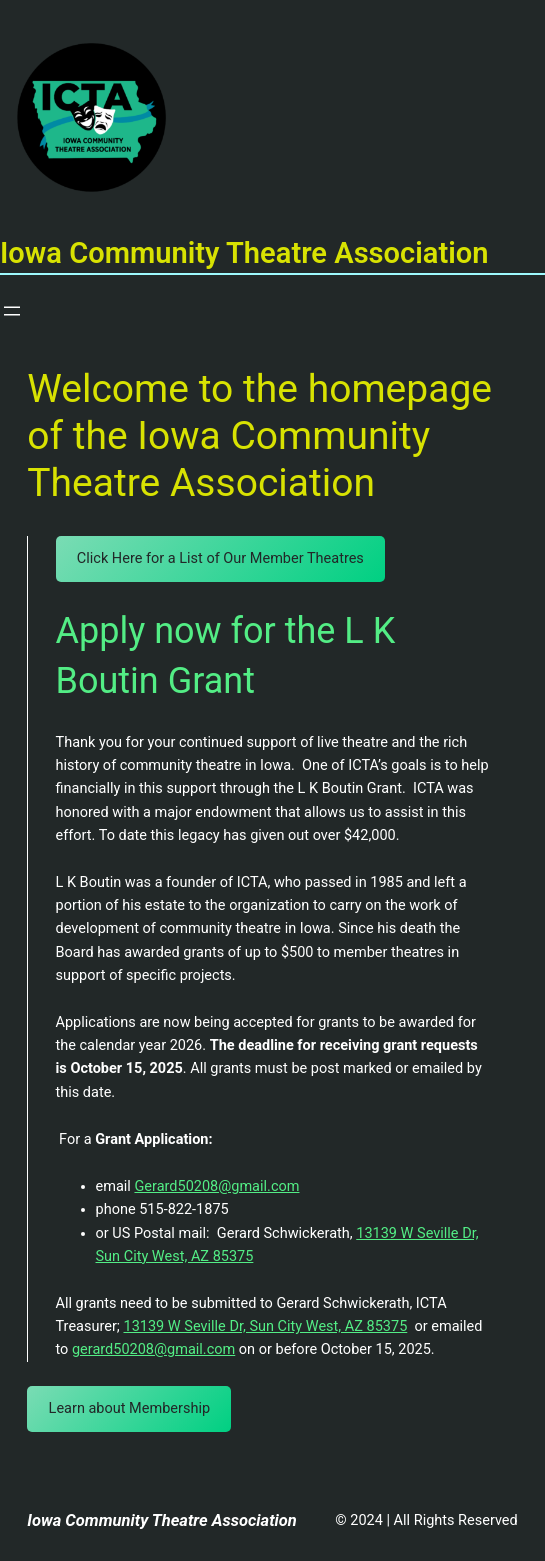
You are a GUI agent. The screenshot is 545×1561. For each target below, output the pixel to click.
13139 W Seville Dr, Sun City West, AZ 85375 (266, 1326)
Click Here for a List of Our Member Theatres (220, 558)
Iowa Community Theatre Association (162, 1520)
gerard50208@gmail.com (153, 1349)
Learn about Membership (129, 1408)
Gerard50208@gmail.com (216, 1186)
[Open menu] (12, 311)
